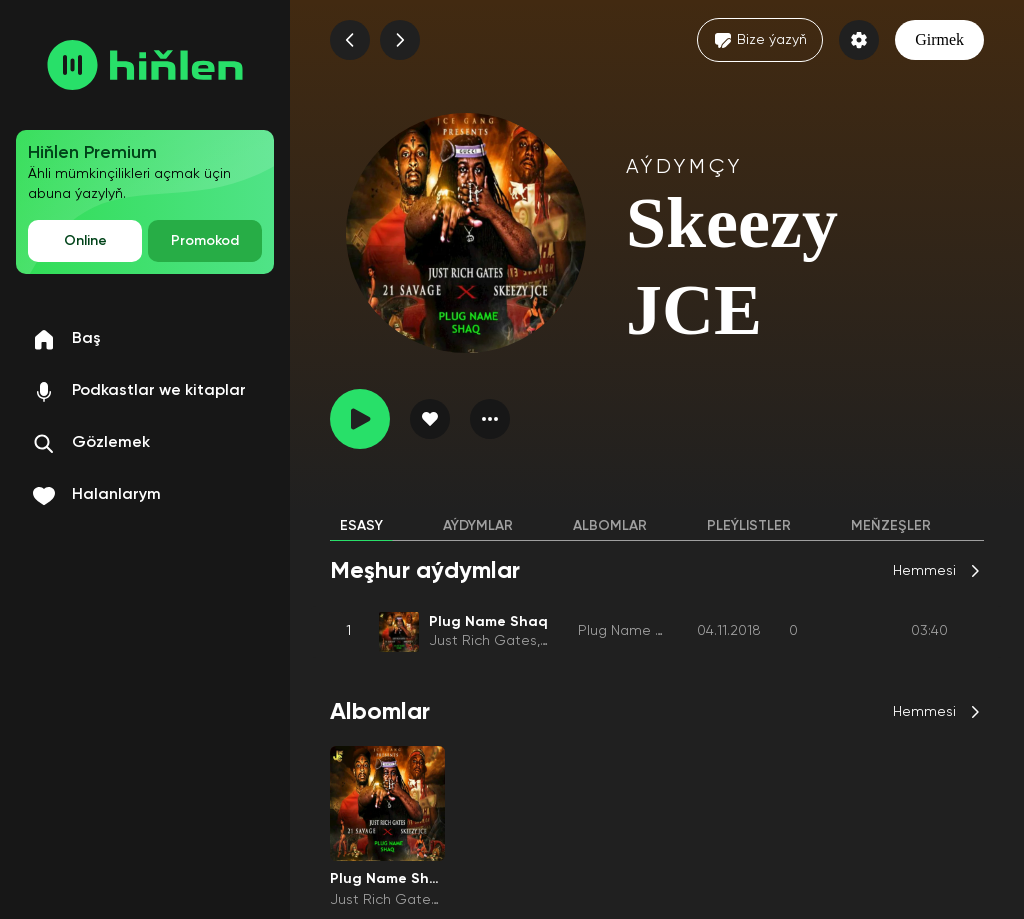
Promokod (205, 241)
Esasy (361, 526)
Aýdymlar (478, 526)
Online (85, 241)
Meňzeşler (891, 526)
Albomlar (610, 526)
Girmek (939, 39)
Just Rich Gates (483, 641)
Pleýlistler (749, 526)
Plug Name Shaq (634, 631)
